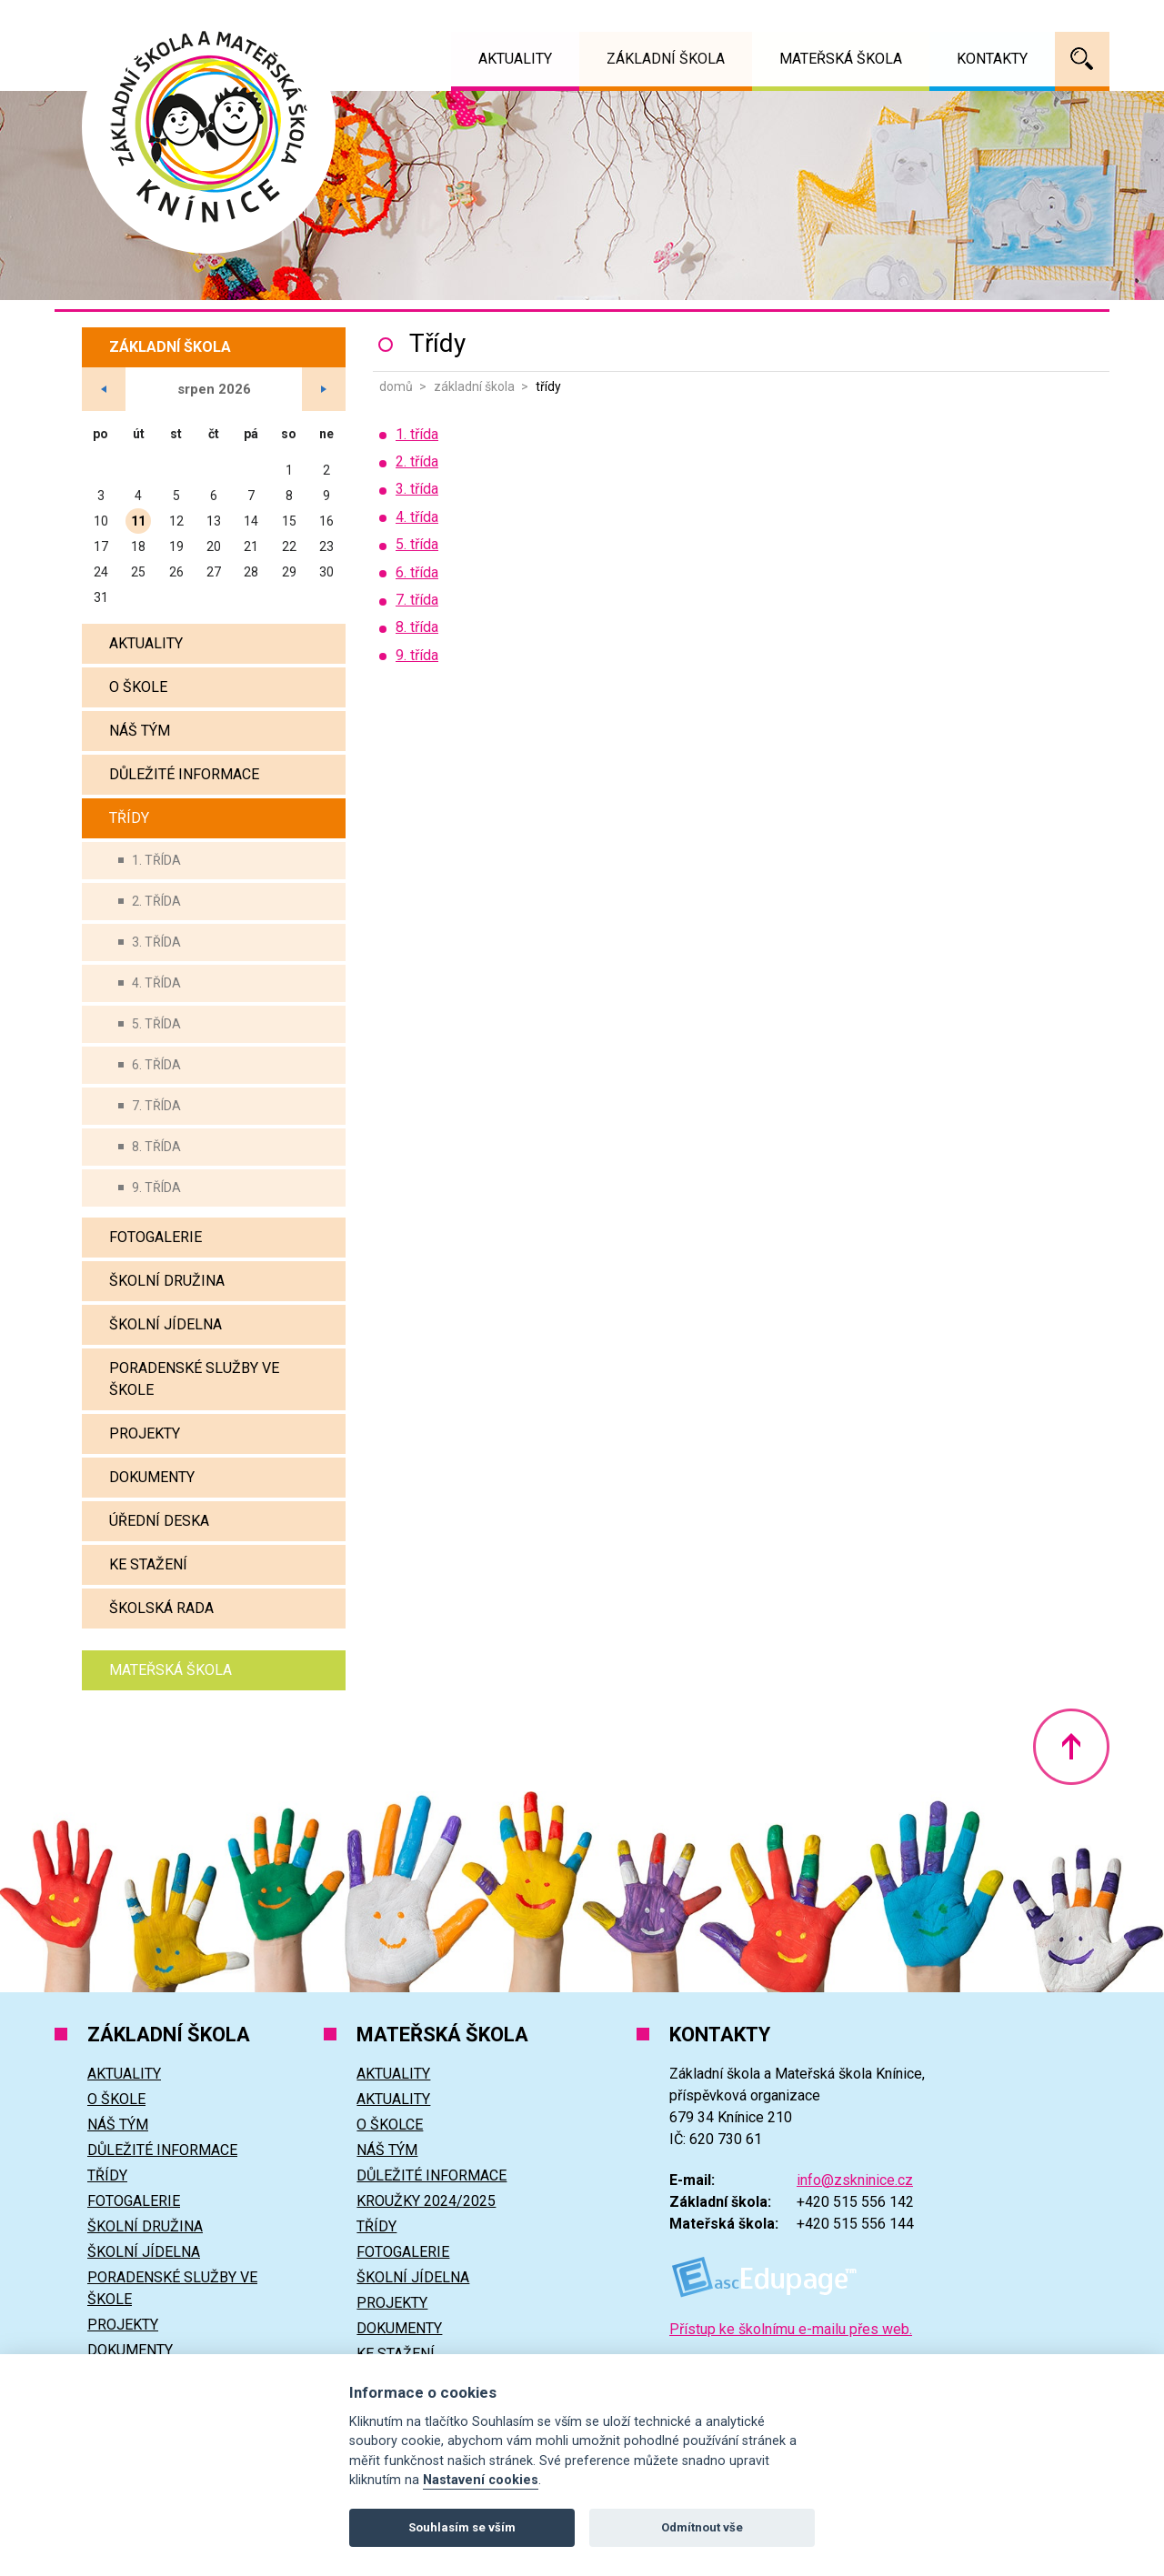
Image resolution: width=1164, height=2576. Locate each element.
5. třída (156, 1024)
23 (326, 546)
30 (326, 572)
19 (176, 546)
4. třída (156, 983)
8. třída (156, 1146)
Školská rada (161, 1608)
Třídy (129, 818)
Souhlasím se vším (462, 2527)
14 (251, 521)
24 (101, 572)
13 (213, 521)
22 (289, 546)
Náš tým (139, 730)
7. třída (156, 1105)
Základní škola (474, 386)
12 (176, 521)
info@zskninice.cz (855, 2180)
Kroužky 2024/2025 (426, 2201)
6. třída (156, 1064)
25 (138, 572)
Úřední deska (159, 1520)
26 (176, 572)
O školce (389, 2124)
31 (101, 597)
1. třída (156, 860)
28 (251, 572)
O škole (138, 687)
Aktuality (146, 643)
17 (101, 546)
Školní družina (167, 1280)
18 (138, 546)
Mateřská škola (170, 1670)
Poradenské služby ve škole (194, 1378)
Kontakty (992, 58)
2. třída (156, 901)
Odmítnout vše (702, 2527)
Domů (396, 386)
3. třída (156, 942)
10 (101, 521)
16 (326, 521)
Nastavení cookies (480, 2480)
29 (289, 572)
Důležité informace (184, 774)
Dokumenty (152, 1477)
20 (213, 546)
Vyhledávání (1082, 59)
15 (289, 521)
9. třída (156, 1187)
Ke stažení (148, 1564)
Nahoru (1071, 1747)
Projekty (144, 1433)
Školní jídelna (165, 1324)
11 (138, 521)
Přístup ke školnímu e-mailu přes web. (790, 2329)
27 (213, 572)
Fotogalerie (155, 1237)
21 (251, 546)
